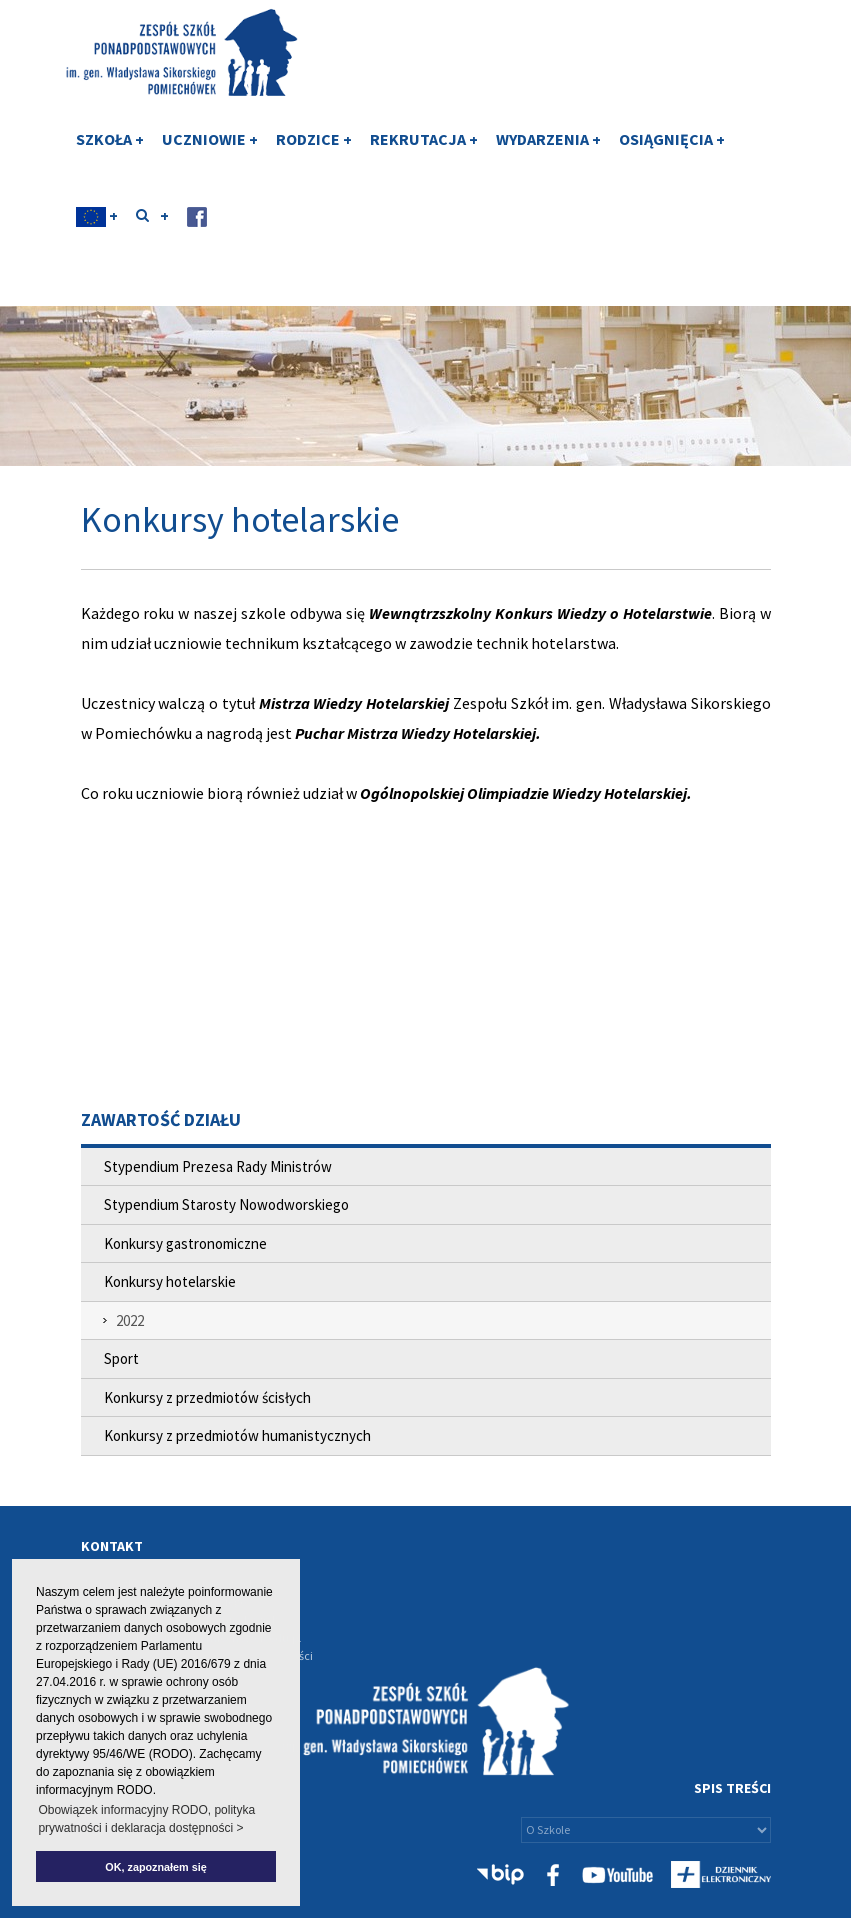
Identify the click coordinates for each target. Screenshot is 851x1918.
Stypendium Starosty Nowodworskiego (226, 1204)
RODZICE (314, 153)
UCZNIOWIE (210, 153)
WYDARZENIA (548, 153)
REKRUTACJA (424, 153)
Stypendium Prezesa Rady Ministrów (218, 1166)
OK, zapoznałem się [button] (155, 1867)
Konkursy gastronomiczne (185, 1243)
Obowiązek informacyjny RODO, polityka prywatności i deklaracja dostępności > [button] (146, 1819)
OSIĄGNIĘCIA (672, 153)
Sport (121, 1358)
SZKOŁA (110, 153)
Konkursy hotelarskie (170, 1281)
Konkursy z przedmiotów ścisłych (207, 1397)
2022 (130, 1320)
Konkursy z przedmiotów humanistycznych (237, 1435)
